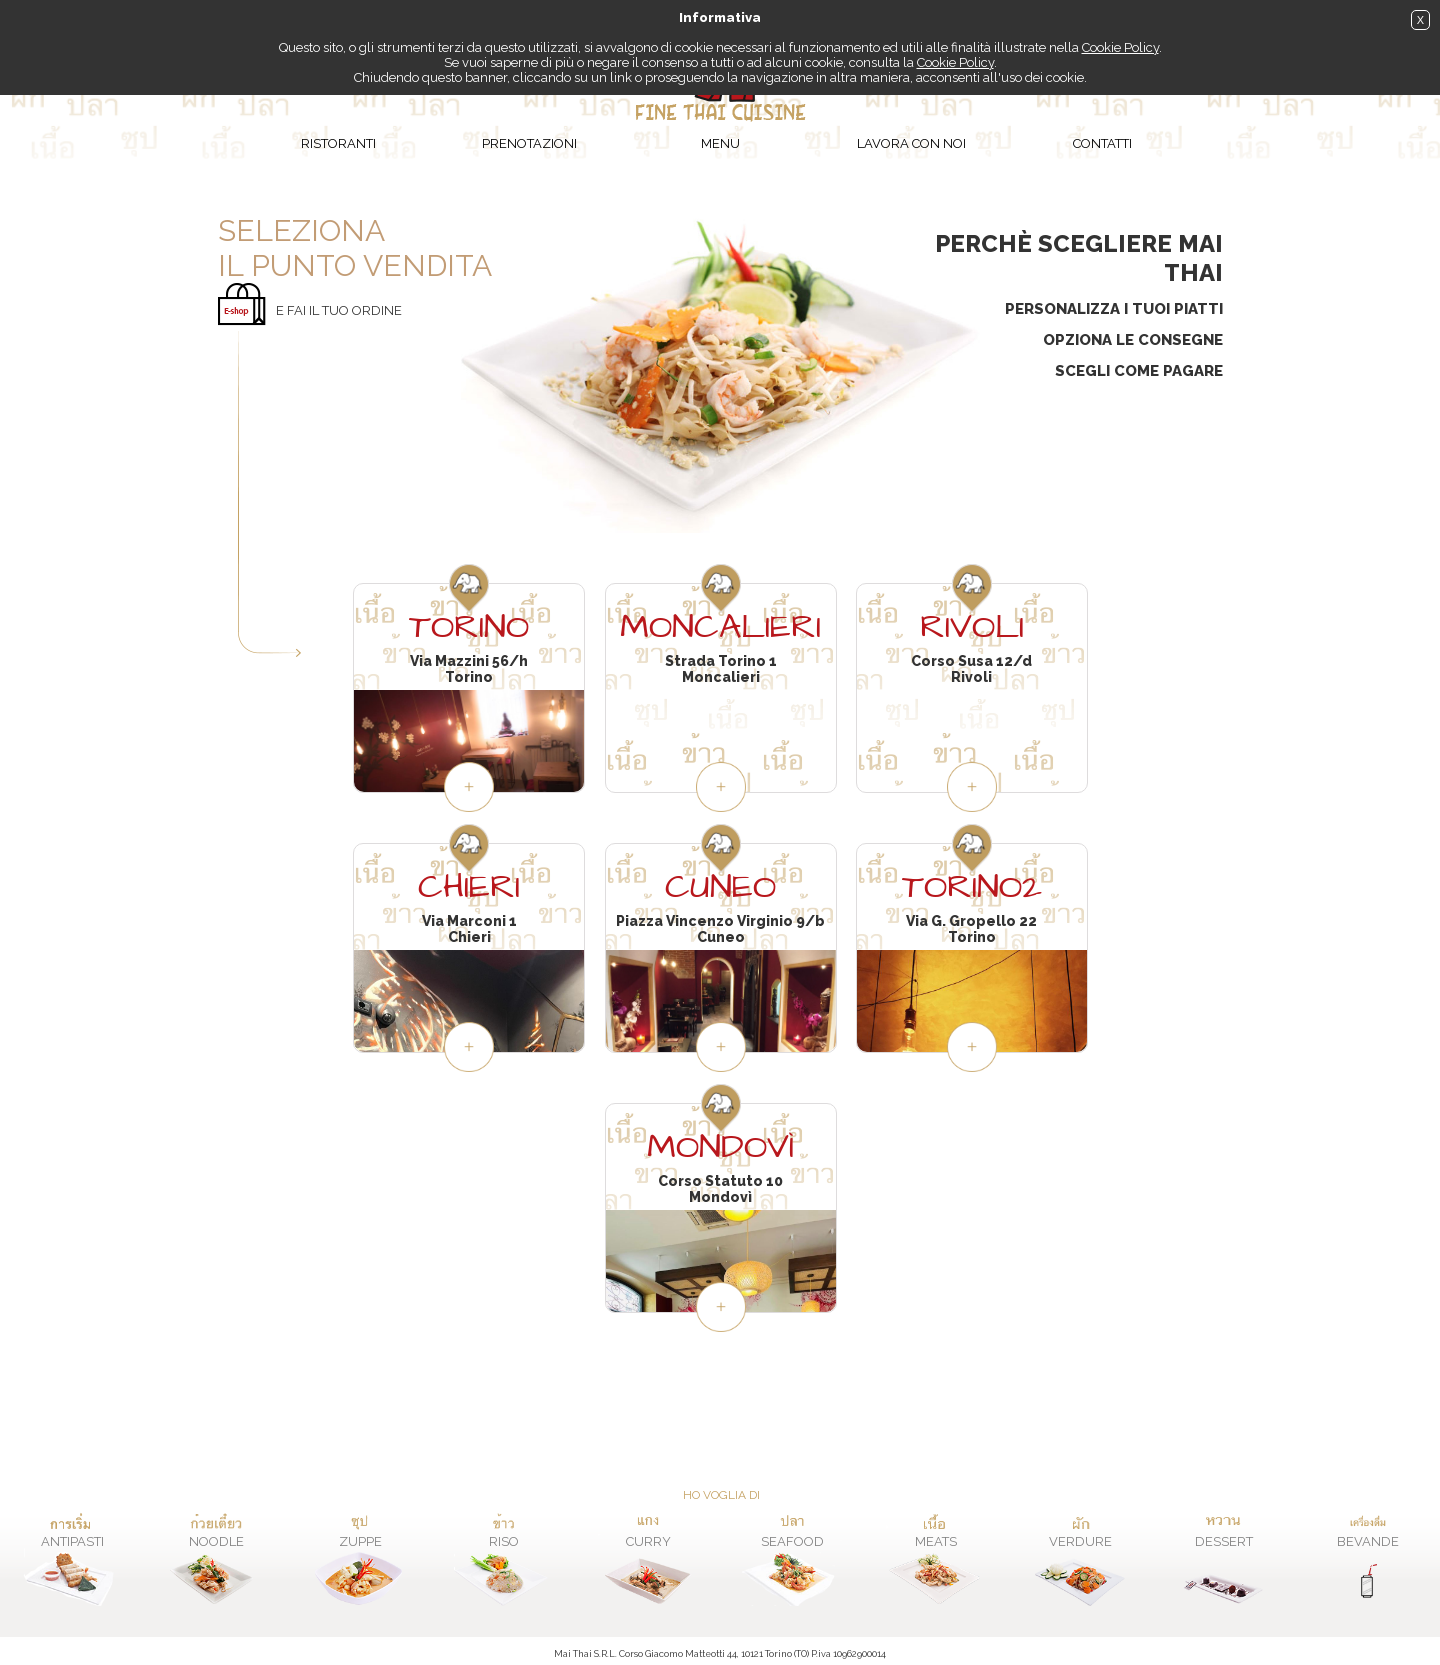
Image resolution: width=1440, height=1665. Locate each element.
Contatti (1102, 143)
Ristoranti (338, 143)
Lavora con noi (911, 143)
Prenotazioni (529, 143)
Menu (720, 143)
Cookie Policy (1120, 47)
